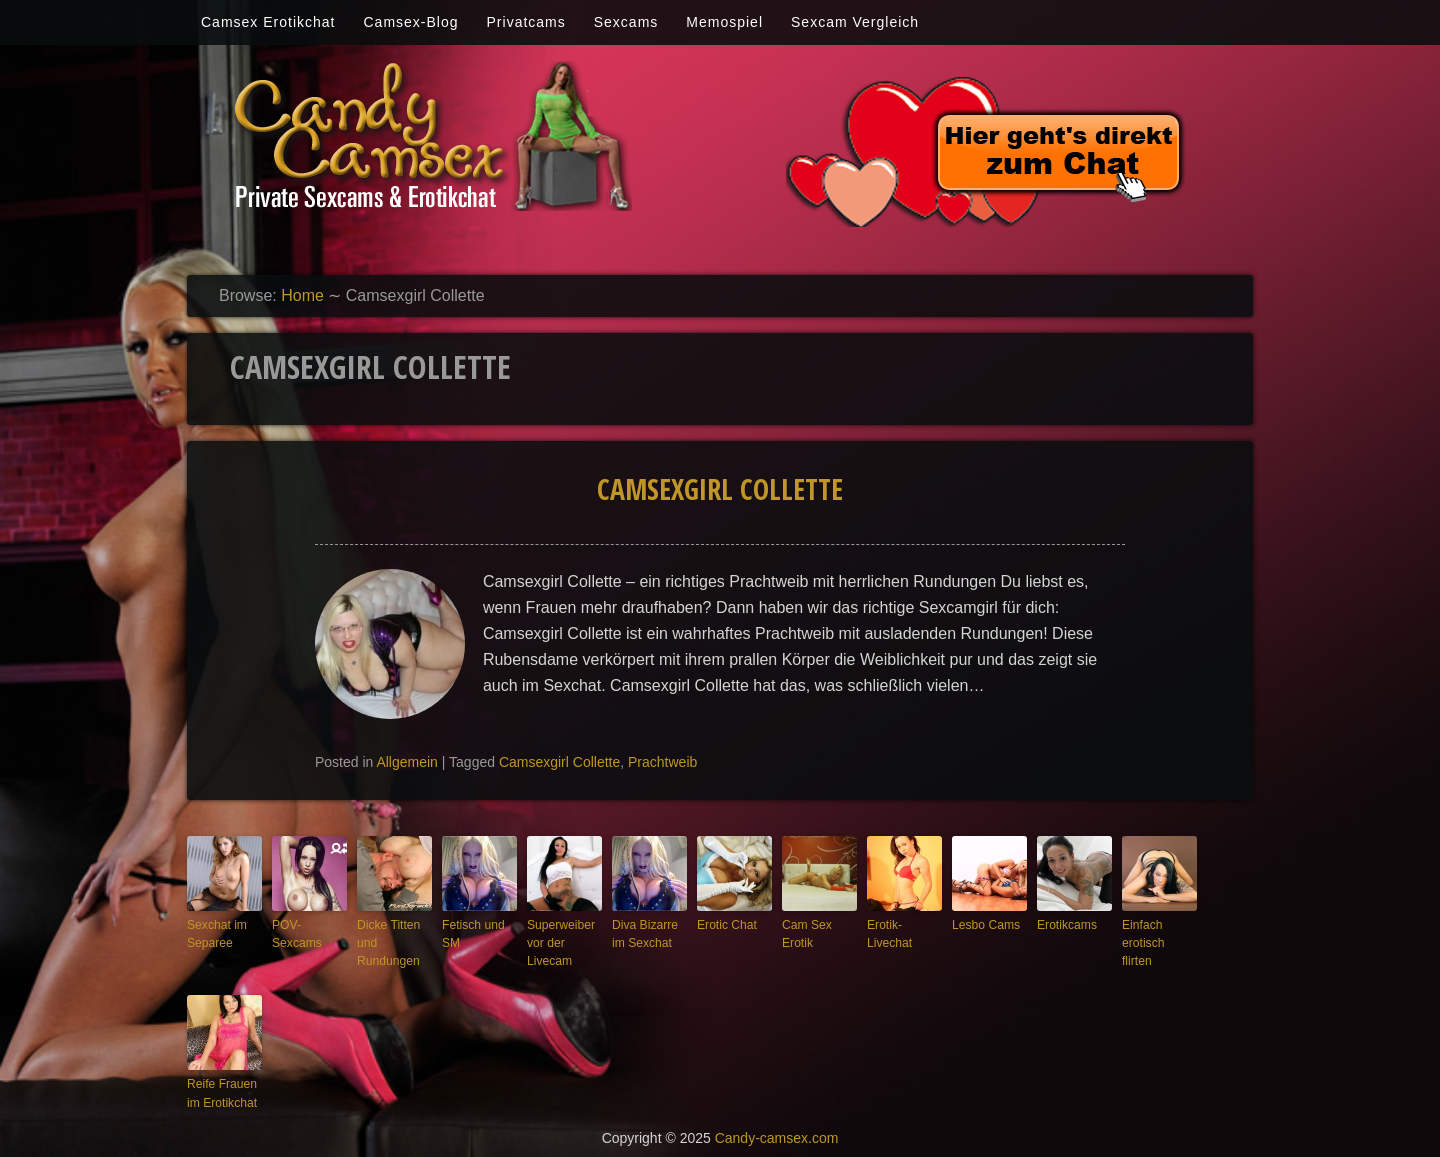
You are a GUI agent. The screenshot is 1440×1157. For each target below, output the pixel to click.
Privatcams (526, 22)
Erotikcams (1064, 924)
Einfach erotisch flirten (1156, 932)
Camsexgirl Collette (720, 489)
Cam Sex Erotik (804, 932)
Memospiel (724, 22)
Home (302, 295)
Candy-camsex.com (777, 1129)
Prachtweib (662, 762)
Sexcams (626, 22)
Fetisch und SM (470, 932)
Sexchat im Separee (214, 932)
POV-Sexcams (308, 924)
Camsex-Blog (410, 22)
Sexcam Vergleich (855, 22)
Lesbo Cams (983, 924)
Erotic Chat (724, 924)
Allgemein (406, 762)
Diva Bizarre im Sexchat (649, 932)
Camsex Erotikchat (268, 22)
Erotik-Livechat (903, 924)
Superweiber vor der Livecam (558, 940)
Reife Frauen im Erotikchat (219, 1086)
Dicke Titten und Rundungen (385, 940)
